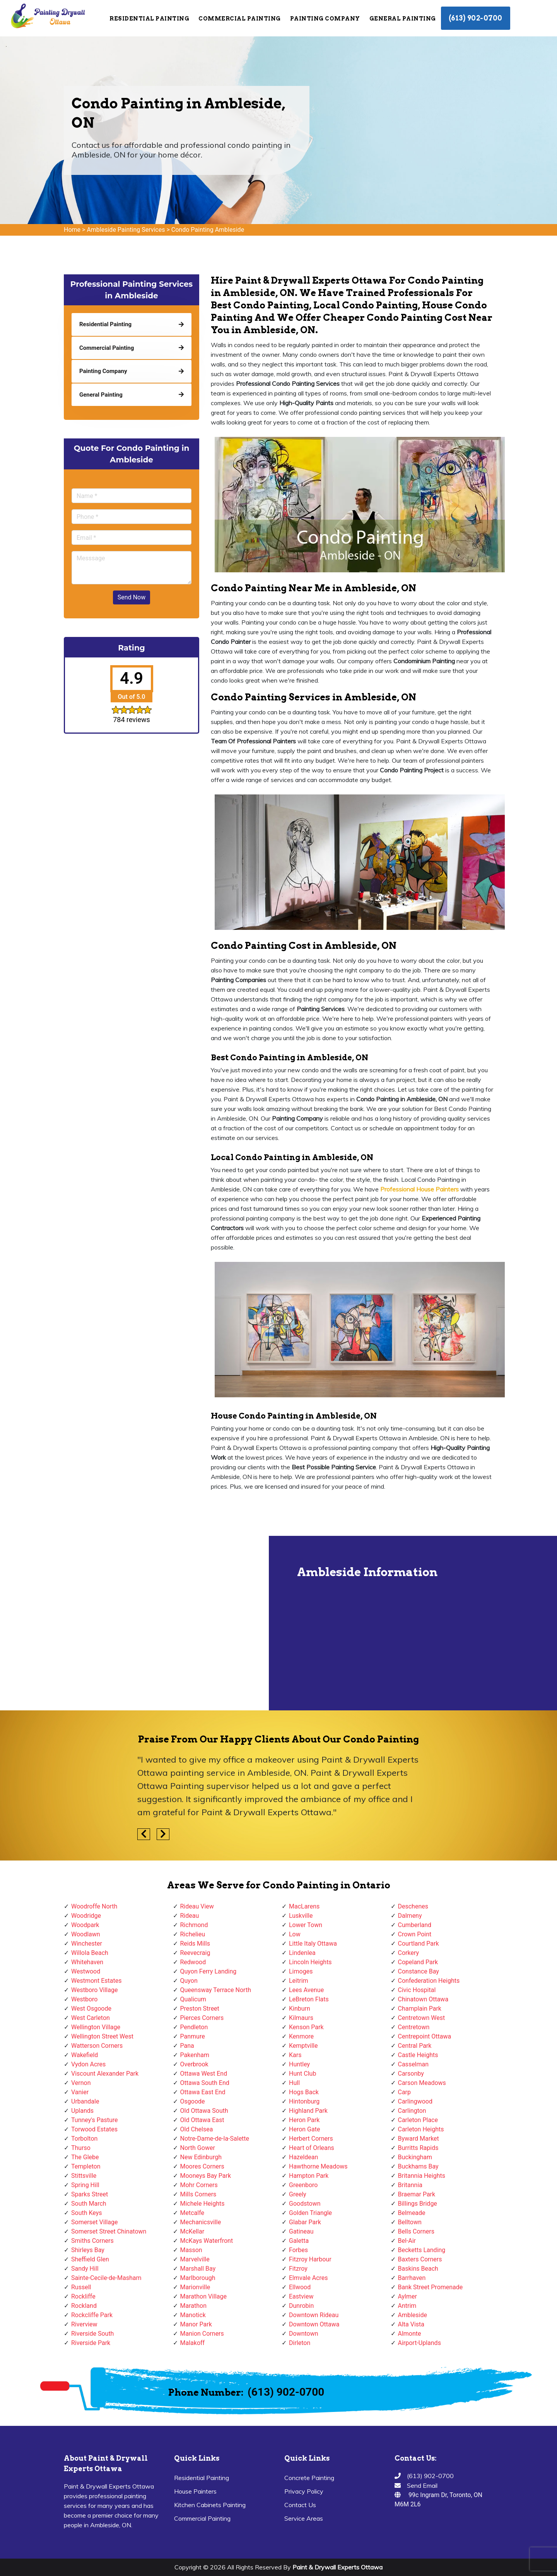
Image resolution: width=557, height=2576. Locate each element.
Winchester (86, 1943)
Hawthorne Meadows (318, 2166)
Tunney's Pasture (94, 2120)
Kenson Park (306, 2027)
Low (295, 1934)
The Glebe (85, 2157)
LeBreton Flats (309, 1999)
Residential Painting (149, 18)
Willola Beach (89, 1952)
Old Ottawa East (202, 2120)
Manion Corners (202, 2333)
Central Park (415, 2045)
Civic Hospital (417, 1990)
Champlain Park (419, 2008)
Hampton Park (308, 2175)
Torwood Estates (94, 2129)
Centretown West (421, 2017)
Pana (187, 2045)
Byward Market (418, 2138)
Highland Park (308, 2110)
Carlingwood (415, 2101)
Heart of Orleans (311, 2148)
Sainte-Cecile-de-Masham (106, 2278)
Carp (404, 2092)
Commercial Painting (239, 18)
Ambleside (412, 2315)
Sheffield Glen (90, 2259)
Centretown (414, 2027)
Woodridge (86, 1915)
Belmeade (411, 2213)
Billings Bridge (417, 2203)
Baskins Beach (418, 2268)
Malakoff (192, 2343)
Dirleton (299, 2343)
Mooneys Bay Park (205, 2175)
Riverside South (92, 2333)
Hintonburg (304, 2101)
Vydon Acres (88, 2064)
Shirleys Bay (87, 2250)
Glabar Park (305, 2222)
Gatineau (301, 2231)
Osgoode (192, 2101)
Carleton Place (418, 2120)
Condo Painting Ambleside (207, 229)
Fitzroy (298, 2268)
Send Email (422, 2485)
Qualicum (193, 1999)
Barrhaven (412, 2278)
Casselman (413, 2064)
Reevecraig (195, 1952)
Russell (81, 2287)
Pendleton (194, 2027)
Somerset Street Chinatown (108, 2231)
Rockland (84, 2305)
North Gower (197, 2148)
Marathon (193, 2305)
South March (88, 2203)
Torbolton (84, 2138)
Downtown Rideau (313, 2315)
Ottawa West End (203, 2073)
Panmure (192, 2036)
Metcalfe (192, 2213)
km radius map (135, 1623)
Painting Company (325, 18)
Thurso (81, 2148)
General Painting (402, 18)
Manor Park (196, 2324)
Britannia (410, 2185)
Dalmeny (410, 1915)
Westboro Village (94, 1990)
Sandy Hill (85, 2268)
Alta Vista (411, 2324)
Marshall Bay (198, 2268)
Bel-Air (407, 2240)
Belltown (410, 2222)
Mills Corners (198, 2194)
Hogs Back (304, 2092)
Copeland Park (418, 1962)
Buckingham (415, 2157)
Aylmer (407, 2296)
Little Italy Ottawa (313, 1943)
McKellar (192, 2231)
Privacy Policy (303, 2491)
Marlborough (197, 2278)
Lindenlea (302, 1952)
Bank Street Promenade (430, 2287)
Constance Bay (418, 1971)
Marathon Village (203, 2296)
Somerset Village (94, 2222)
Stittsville (83, 2175)
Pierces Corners (202, 2017)
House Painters (195, 2491)
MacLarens (304, 1906)
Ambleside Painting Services (126, 229)
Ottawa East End (203, 2092)
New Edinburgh (201, 2157)
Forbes (298, 2250)
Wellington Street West (102, 2036)
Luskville (301, 1915)
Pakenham (195, 2055)
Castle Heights (418, 2055)
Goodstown (305, 2203)
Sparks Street (89, 2194)
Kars (295, 2055)
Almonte (409, 2333)
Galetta (299, 2240)
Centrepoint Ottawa (424, 2036)
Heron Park (304, 2120)
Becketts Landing (422, 2250)
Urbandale (85, 2101)
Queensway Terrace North (215, 1990)
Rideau (189, 1915)
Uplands (82, 2110)
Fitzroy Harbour (310, 2259)
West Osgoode (91, 2008)
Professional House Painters (419, 1189)
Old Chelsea (196, 2129)
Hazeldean (303, 2157)
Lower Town (305, 1925)
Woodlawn (85, 1934)
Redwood (193, 1962)
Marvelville (195, 2259)
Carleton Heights (421, 2129)
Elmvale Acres (308, 2278)
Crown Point (415, 1934)
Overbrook (194, 2064)
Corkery (408, 1952)
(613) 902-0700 (475, 18)
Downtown (303, 2333)
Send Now (131, 597)
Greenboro (303, 2185)
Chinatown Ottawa (423, 1999)
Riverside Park (90, 2343)
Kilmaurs (301, 2017)
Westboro (84, 1999)
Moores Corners (202, 2166)
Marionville (195, 2287)
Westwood (85, 1971)
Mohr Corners (199, 2185)
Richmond (194, 1925)
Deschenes (413, 1906)
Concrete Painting (309, 2478)
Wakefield (84, 2055)
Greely (297, 2194)
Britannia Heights (422, 2175)
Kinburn (299, 2008)
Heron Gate (304, 2129)
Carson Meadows (422, 2082)
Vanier (80, 2092)
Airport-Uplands (419, 2343)
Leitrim (298, 1980)
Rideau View (197, 1906)
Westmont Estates (96, 1980)
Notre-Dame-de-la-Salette (214, 2138)
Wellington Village (95, 2027)
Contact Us (300, 2505)
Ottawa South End (204, 2082)
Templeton (86, 2166)
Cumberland (415, 1925)
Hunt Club (302, 2073)
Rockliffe (83, 2296)
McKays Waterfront (206, 2240)
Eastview (301, 2296)
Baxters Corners (420, 2259)
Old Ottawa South (204, 2110)
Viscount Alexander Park (104, 2073)
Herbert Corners (311, 2138)
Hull (294, 2082)
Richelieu (192, 1934)
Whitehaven (87, 1962)
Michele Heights (202, 2203)
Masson (191, 2250)
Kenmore (301, 2036)
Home (72, 229)
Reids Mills (195, 1943)
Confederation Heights (429, 1980)
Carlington (412, 2110)
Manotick (193, 2315)
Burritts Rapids (418, 2148)
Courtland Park (418, 1943)
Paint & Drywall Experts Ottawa (337, 2567)
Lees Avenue (306, 1990)
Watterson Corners (97, 2045)
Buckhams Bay (418, 2166)
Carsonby (411, 2073)
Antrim (407, 2305)
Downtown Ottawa (314, 2324)
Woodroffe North (94, 1906)
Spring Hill (85, 2185)
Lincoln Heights (310, 1962)
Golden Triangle (310, 2213)
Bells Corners (416, 2231)
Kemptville (303, 2045)
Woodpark (85, 1925)
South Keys (86, 2213)
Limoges (301, 1971)
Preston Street (199, 2008)
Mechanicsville (200, 2222)
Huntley (299, 2064)
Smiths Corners (92, 2240)
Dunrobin (301, 2305)
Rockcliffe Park (92, 2315)
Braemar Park (417, 2194)
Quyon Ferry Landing (208, 1971)
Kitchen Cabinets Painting (210, 2505)
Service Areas (303, 2518)
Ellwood (300, 2287)
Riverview (84, 2324)
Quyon (189, 1980)
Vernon (81, 2082)
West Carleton (90, 2017)
